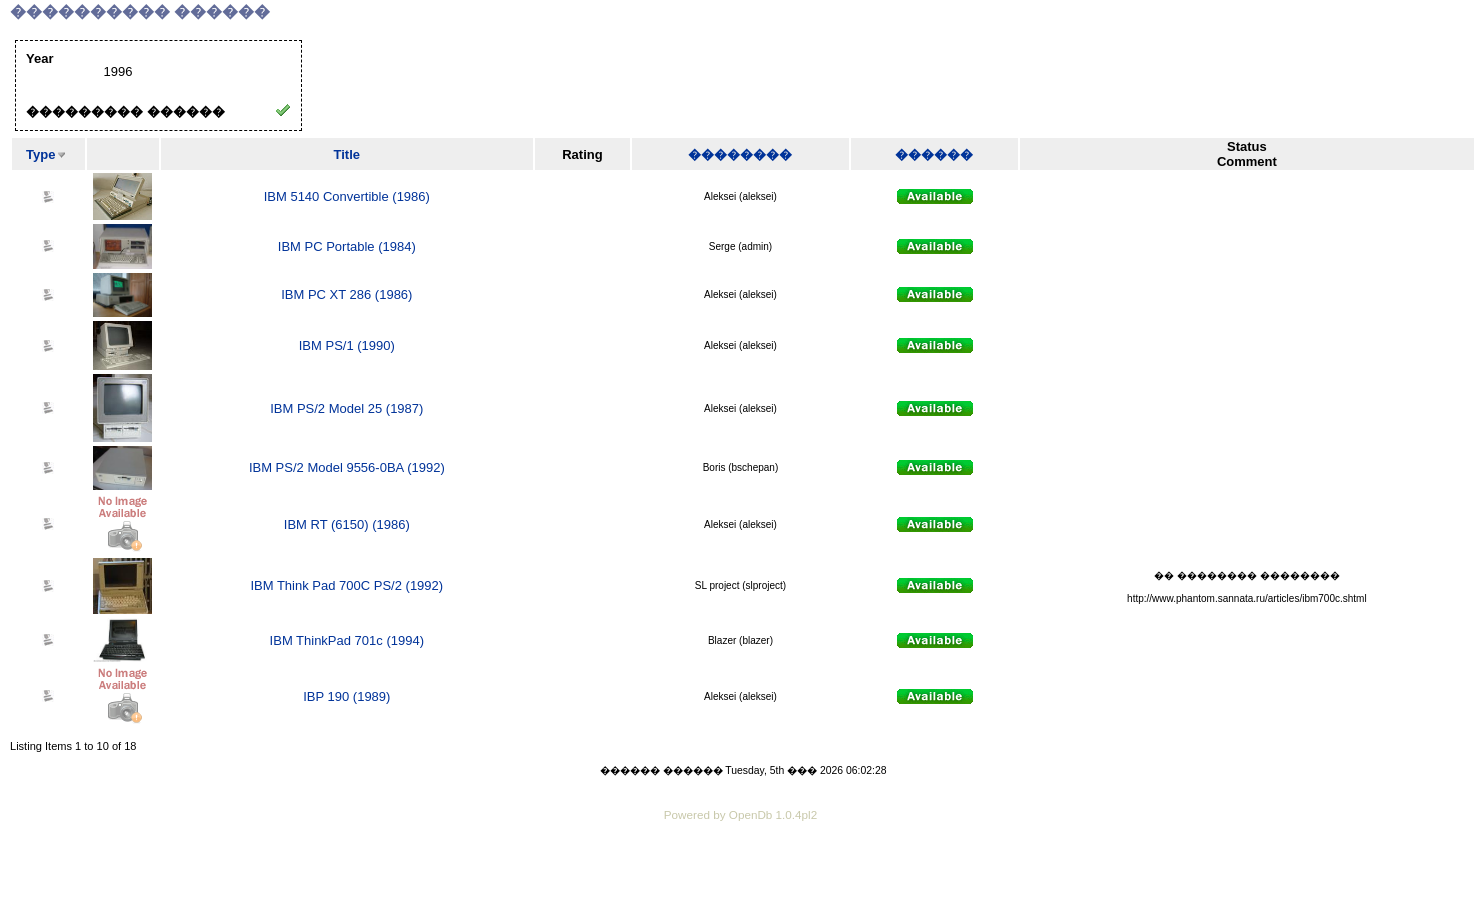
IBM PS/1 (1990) (347, 345)
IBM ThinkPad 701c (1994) (347, 640)
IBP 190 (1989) (346, 696)
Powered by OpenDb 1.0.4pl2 (740, 814)
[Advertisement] (741, 881)
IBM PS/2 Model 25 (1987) (346, 408)
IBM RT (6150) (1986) (347, 524)
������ (934, 154)
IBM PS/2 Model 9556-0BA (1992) (347, 467)
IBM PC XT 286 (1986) (346, 294)
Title (347, 154)
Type (40, 154)
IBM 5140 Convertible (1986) (347, 196)
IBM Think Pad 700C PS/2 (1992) (346, 585)
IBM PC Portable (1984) (347, 246)
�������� (740, 154)
